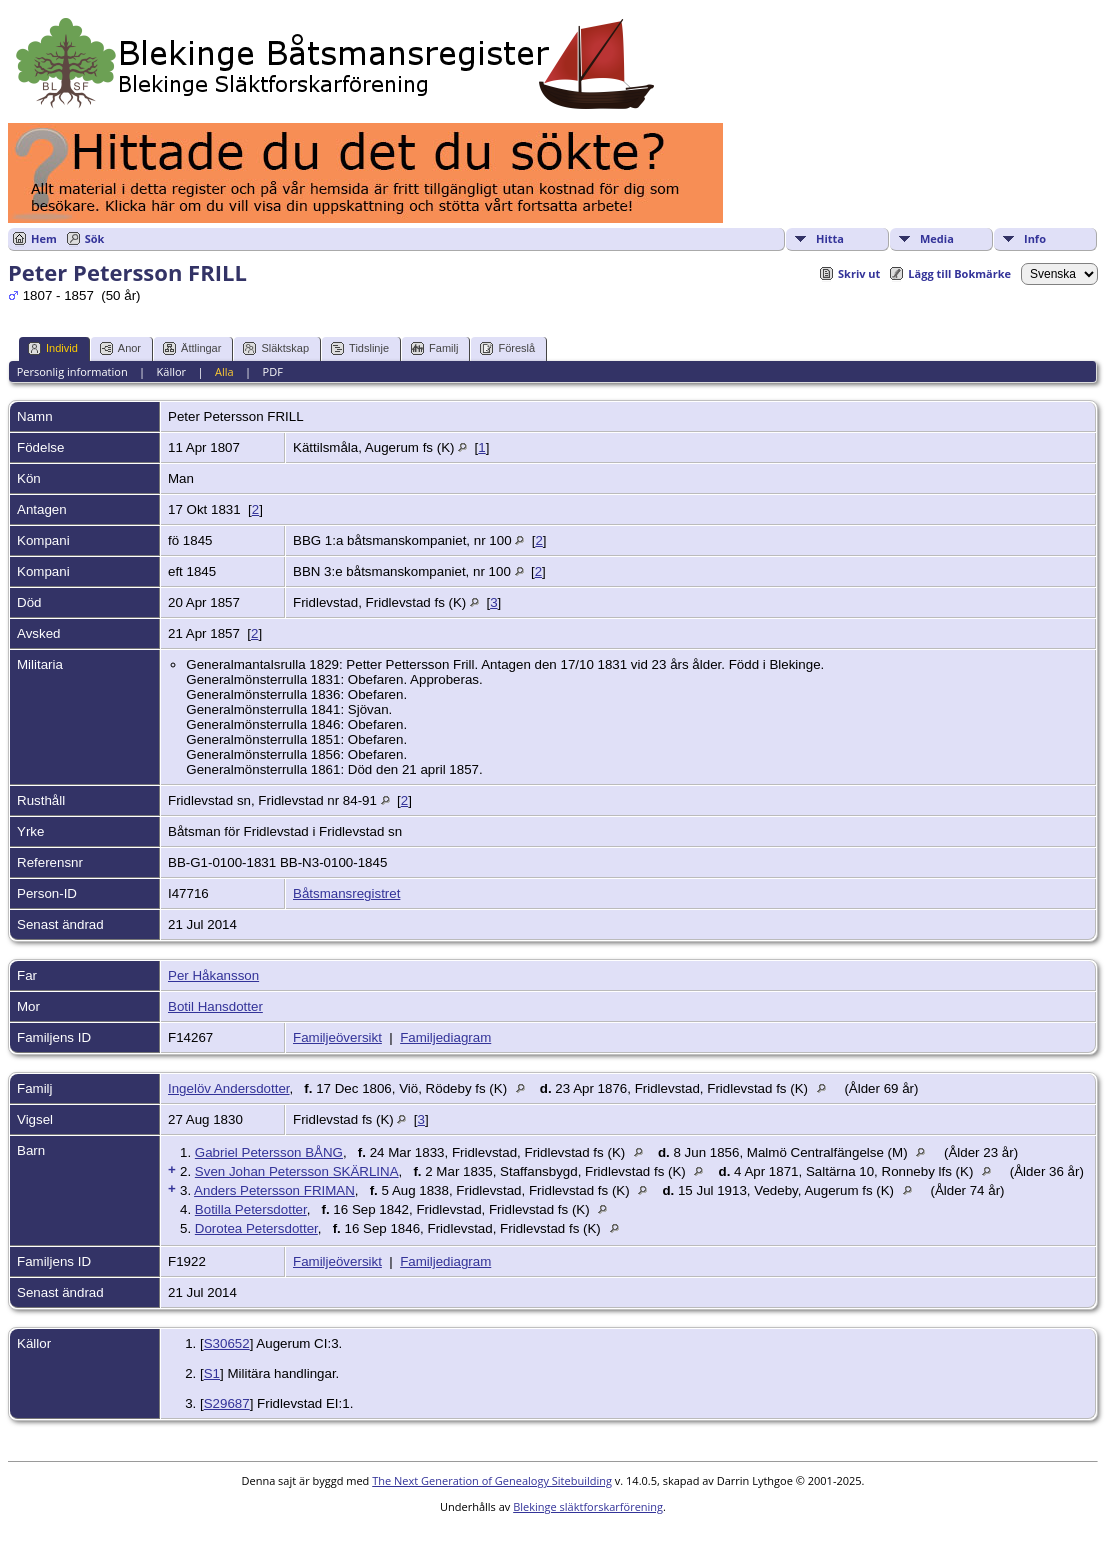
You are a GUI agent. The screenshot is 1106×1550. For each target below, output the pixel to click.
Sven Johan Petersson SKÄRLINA (297, 1171)
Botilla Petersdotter (251, 1209)
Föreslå (507, 348)
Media (937, 238)
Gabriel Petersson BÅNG (269, 1152)
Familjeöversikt (337, 1037)
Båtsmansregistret (346, 893)
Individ (53, 348)
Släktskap (276, 348)
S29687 (227, 1403)
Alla (224, 371)
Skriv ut (859, 273)
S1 (212, 1373)
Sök (95, 238)
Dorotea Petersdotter (256, 1228)
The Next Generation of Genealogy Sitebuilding (492, 1480)
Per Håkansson (213, 975)
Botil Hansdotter (215, 1006)
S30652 (227, 1343)
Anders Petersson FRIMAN (274, 1190)
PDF (273, 371)
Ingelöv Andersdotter (229, 1088)
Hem (44, 238)
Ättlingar (192, 348)
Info (1035, 238)
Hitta (830, 238)
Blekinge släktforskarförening (588, 1506)
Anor (120, 348)
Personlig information (72, 371)
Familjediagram (445, 1037)
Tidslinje (360, 348)
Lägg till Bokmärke (959, 273)
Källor (172, 371)
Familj (434, 348)
